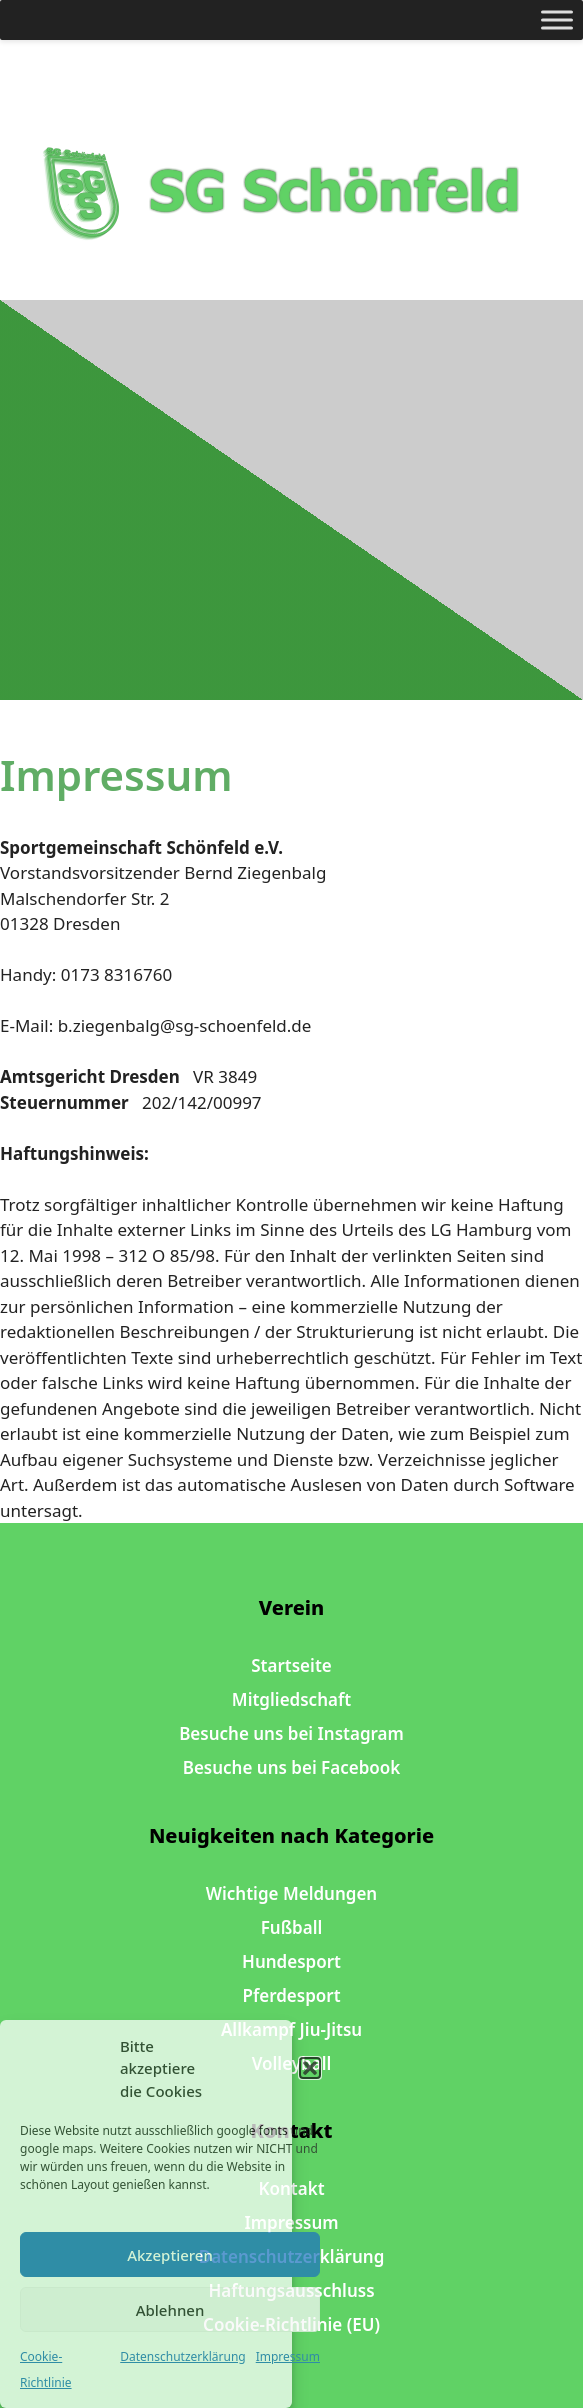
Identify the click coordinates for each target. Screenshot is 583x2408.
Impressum (288, 2356)
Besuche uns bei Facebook (292, 1767)
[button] (310, 2068)
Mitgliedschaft (291, 1699)
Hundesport (291, 1961)
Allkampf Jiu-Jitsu (291, 2029)
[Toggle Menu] (557, 19)
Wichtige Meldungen (291, 1893)
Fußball (292, 1927)
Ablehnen (170, 2310)
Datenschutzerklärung (182, 2356)
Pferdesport (291, 1995)
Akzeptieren (170, 2255)
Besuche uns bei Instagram (291, 1733)
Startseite (291, 1665)
